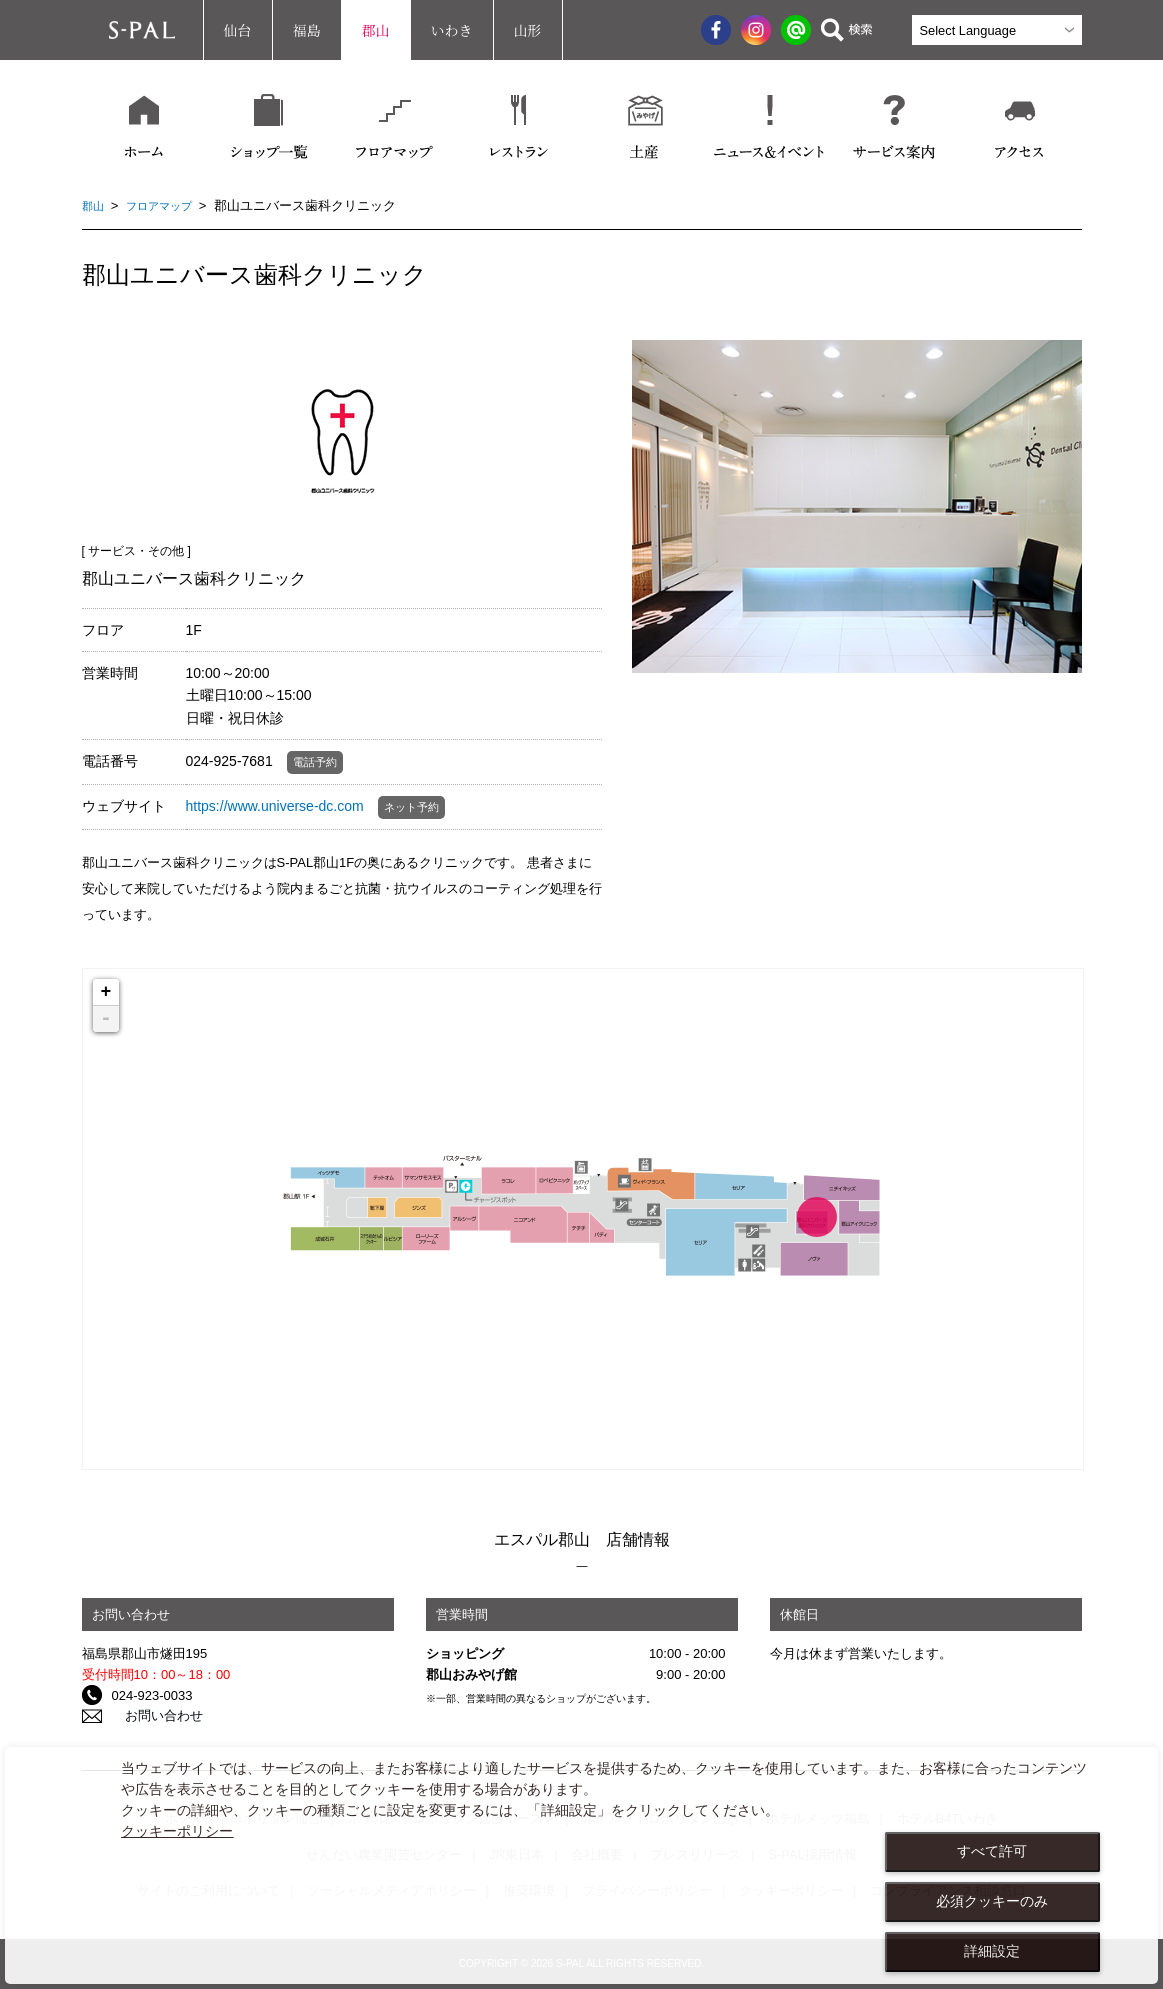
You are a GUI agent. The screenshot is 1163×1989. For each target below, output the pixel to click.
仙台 (238, 30)
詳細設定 (992, 1951)
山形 (528, 30)
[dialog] (581, 1865)
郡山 (376, 30)
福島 (307, 30)
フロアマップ (169, 205)
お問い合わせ (151, 1716)
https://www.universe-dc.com (275, 806)
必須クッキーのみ (992, 1901)
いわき (452, 30)
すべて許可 (992, 1851)
